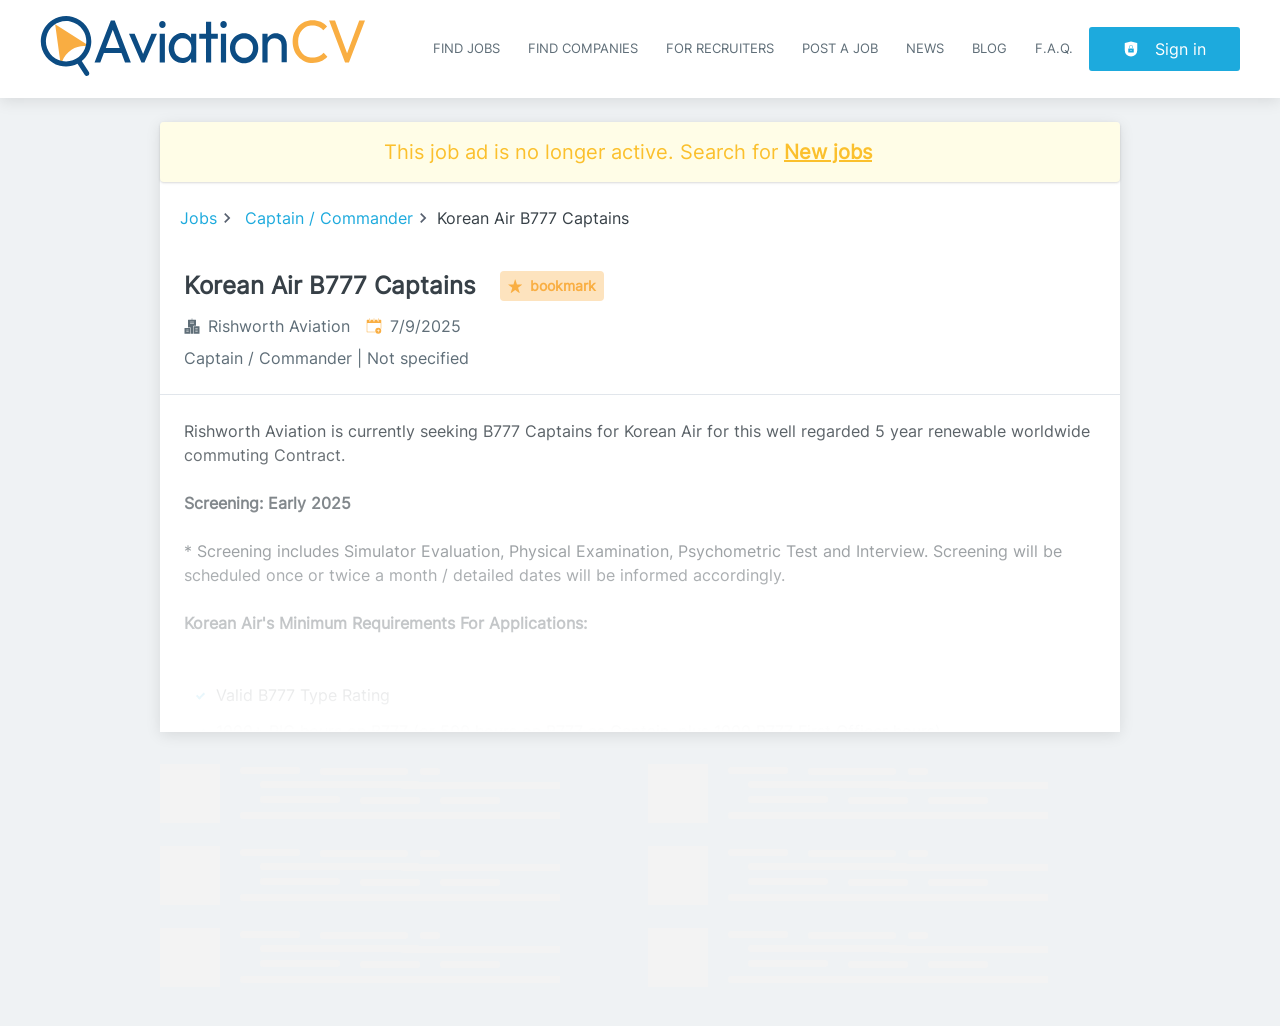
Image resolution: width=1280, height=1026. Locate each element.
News (925, 48)
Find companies (583, 48)
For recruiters (720, 48)
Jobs (198, 218)
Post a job (840, 48)
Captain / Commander (329, 218)
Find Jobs (466, 48)
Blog (989, 48)
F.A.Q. (1054, 48)
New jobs (828, 152)
